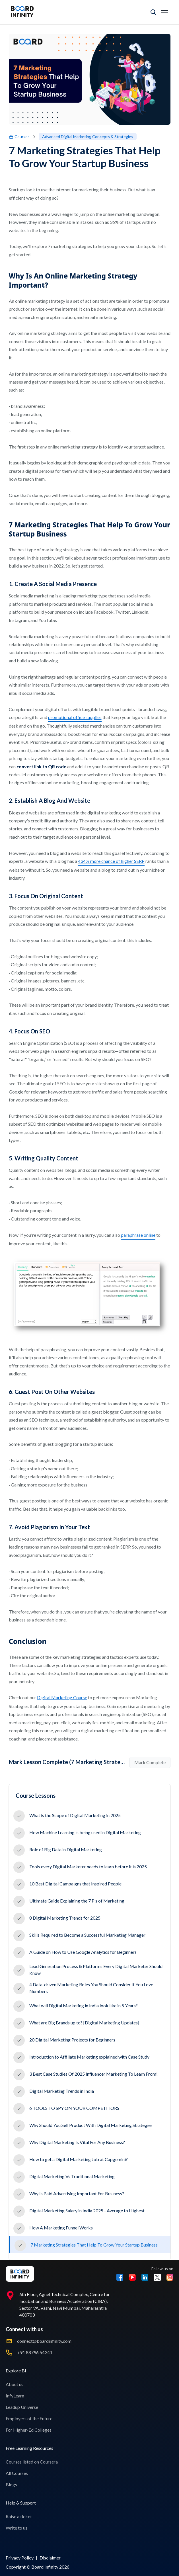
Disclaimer (50, 2557)
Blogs (11, 2484)
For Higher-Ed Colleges (29, 2429)
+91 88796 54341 (34, 2352)
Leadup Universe (22, 2407)
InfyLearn (15, 2395)
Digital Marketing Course (62, 1697)
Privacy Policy (20, 2557)
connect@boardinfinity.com (44, 2341)
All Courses (17, 2473)
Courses (19, 136)
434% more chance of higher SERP (111, 861)
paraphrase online (138, 1235)
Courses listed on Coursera (32, 2461)
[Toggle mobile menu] (164, 12)
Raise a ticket (19, 2516)
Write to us (16, 2527)
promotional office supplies (75, 717)
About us (14, 2384)
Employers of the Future (29, 2418)
